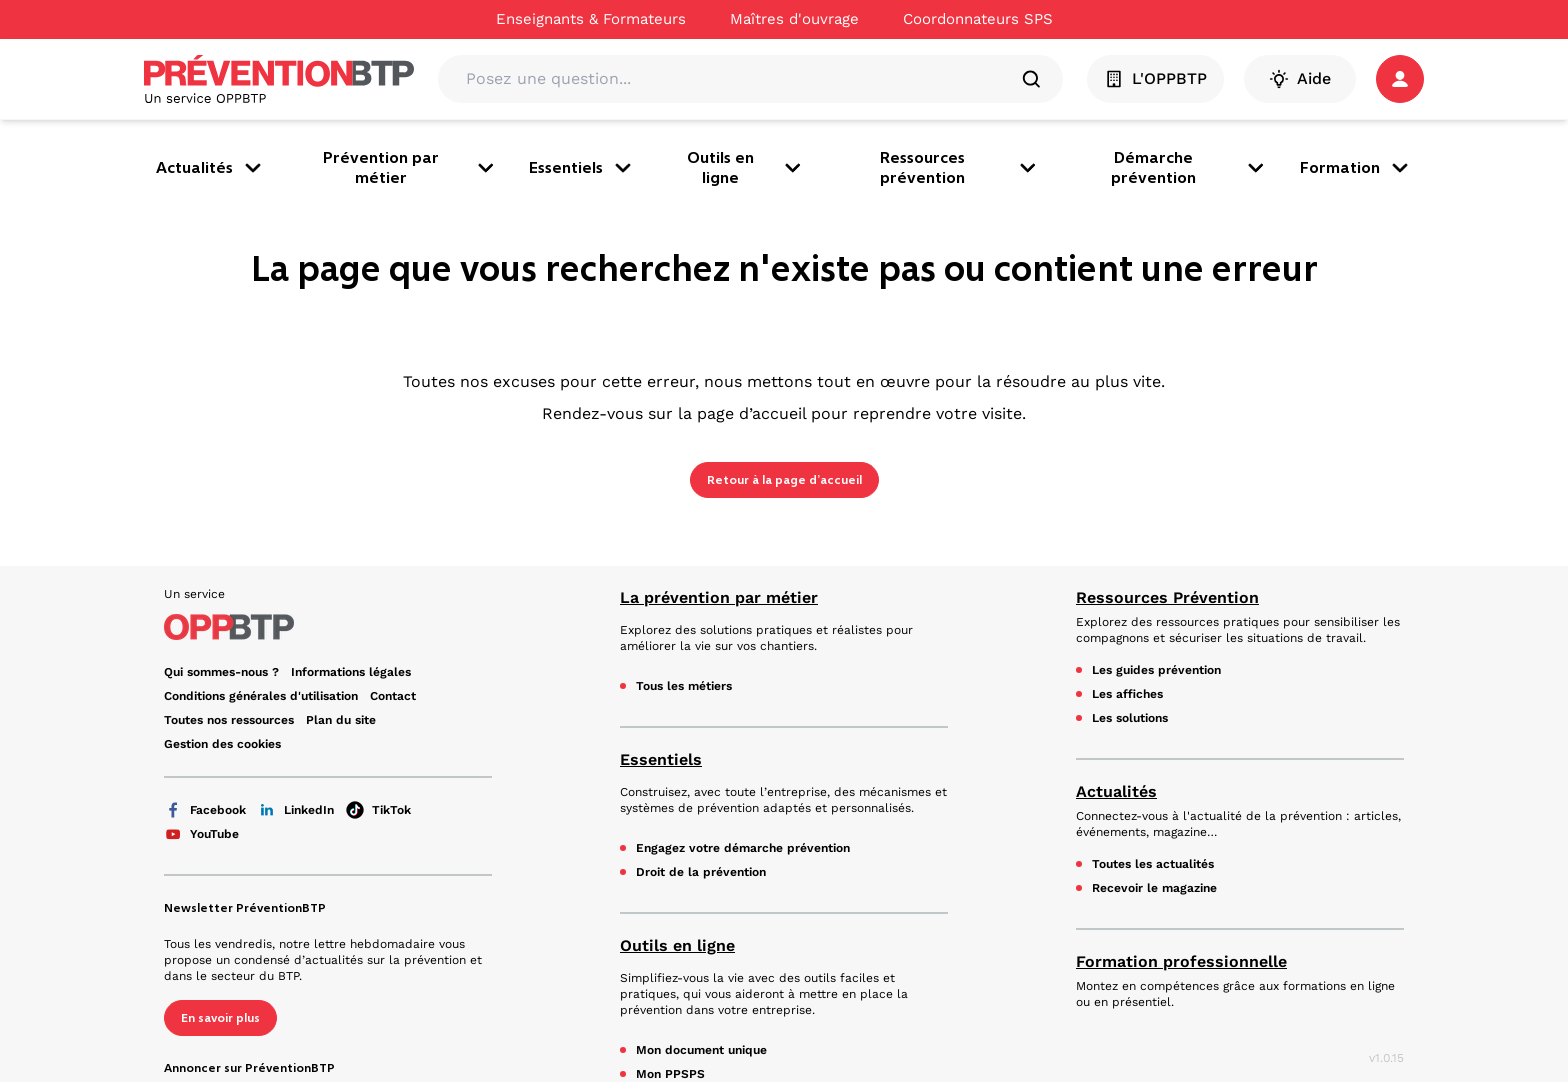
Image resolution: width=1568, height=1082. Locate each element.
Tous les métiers (684, 686)
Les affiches (1127, 694)
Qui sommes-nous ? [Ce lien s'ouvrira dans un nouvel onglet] (221, 672)
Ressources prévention (960, 167)
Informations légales (351, 672)
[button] (1400, 79)
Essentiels (582, 168)
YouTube (201, 834)
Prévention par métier (410, 167)
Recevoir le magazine (1154, 888)
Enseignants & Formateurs (591, 19)
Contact (393, 696)
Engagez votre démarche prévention (743, 848)
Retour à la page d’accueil (784, 480)
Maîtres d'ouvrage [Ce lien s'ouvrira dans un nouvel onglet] (794, 19)
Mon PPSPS (670, 1074)
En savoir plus (220, 1018)
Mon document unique (701, 1050)
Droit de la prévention (701, 872)
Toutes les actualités (1153, 864)
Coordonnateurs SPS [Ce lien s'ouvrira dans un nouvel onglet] (978, 19)
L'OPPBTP (1155, 79)
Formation (1356, 168)
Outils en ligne (746, 167)
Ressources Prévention (1167, 597)
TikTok (378, 810)
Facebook (205, 810)
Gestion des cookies (222, 744)
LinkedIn (296, 810)
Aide (1300, 79)
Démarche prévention (1189, 167)
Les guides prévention (1156, 670)
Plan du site (341, 720)
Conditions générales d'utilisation (261, 696)
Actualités (210, 168)
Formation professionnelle (1181, 961)
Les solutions (1130, 718)
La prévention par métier (719, 597)
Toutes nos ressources (229, 720)
